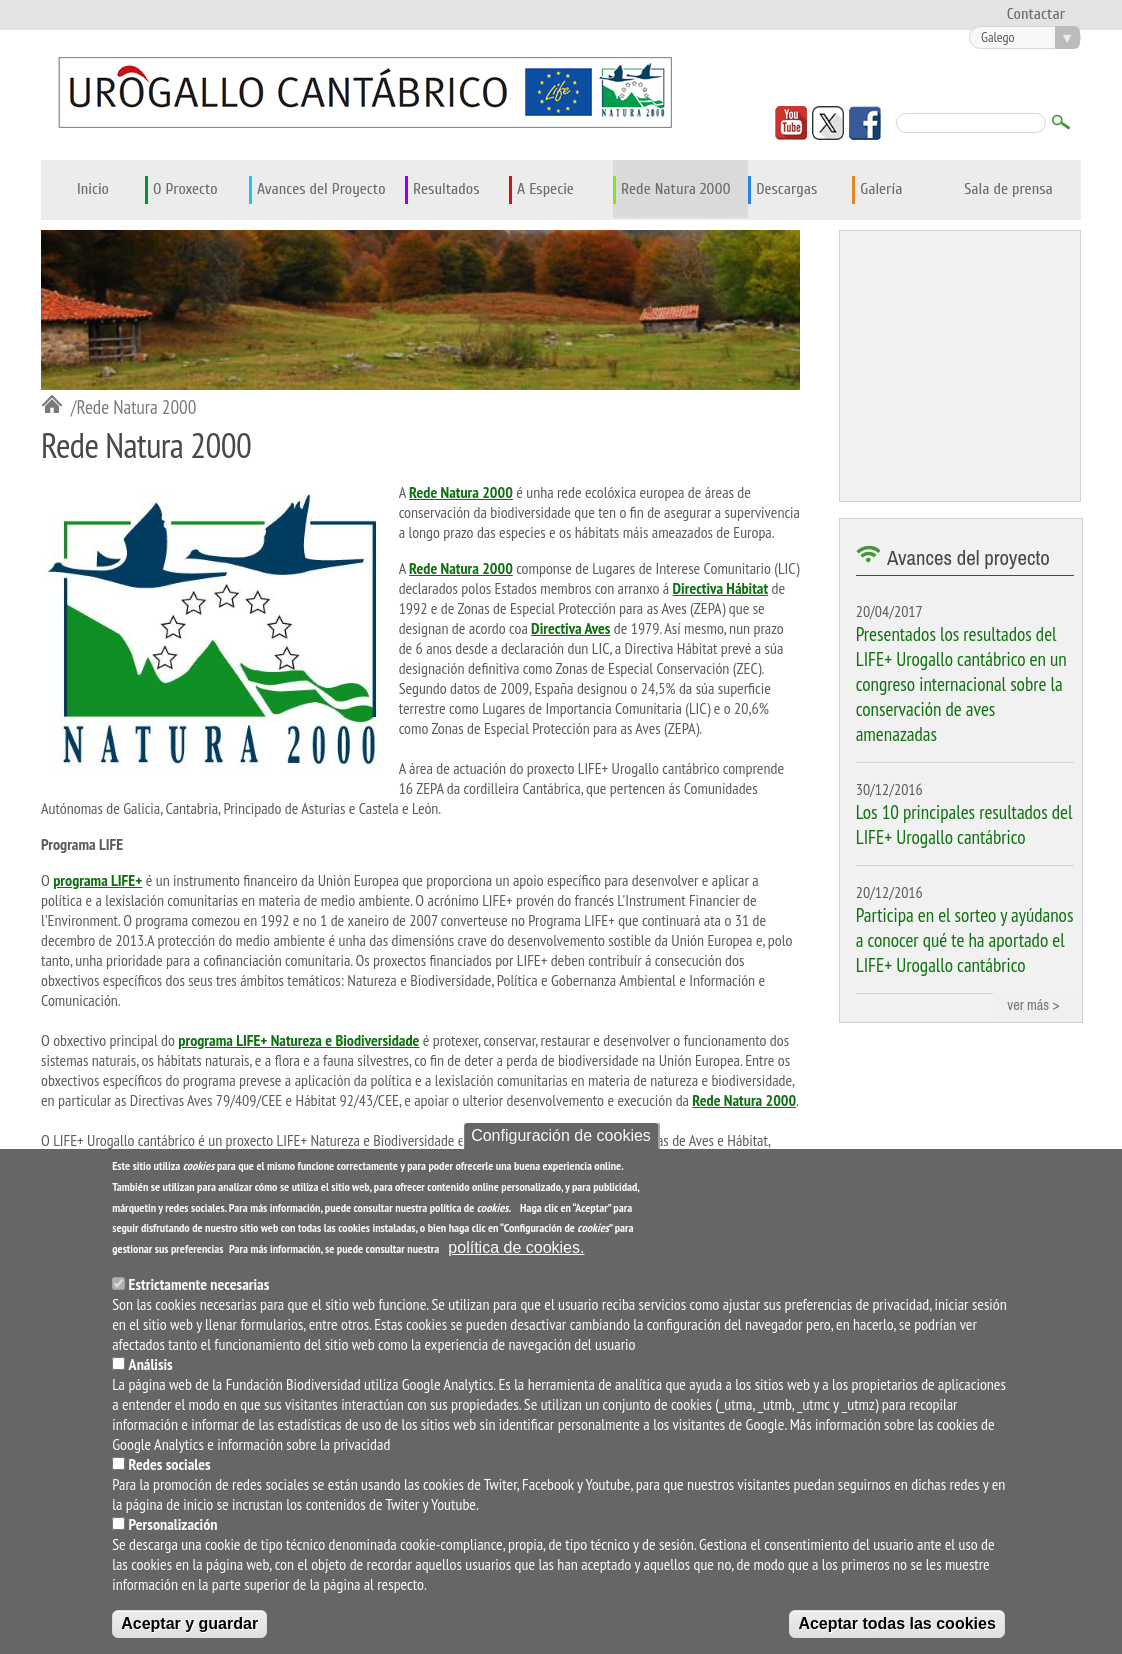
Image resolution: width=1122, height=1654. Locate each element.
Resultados (446, 189)
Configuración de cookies (561, 1140)
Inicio (93, 189)
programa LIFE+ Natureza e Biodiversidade (298, 1040)
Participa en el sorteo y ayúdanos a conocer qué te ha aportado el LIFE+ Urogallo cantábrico (965, 939)
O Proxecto (185, 189)
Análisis (151, 1369)
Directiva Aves (570, 628)
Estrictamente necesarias (199, 1289)
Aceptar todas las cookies (896, 1628)
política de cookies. (516, 1252)
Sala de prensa (1008, 189)
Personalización (173, 1529)
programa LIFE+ (97, 880)
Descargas (786, 189)
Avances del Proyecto (321, 189)
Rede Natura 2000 (676, 189)
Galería (881, 189)
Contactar (1036, 14)
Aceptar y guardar (189, 1628)
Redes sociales (170, 1469)
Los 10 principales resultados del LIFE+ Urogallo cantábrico (964, 824)
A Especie (545, 189)
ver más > (1033, 1004)
